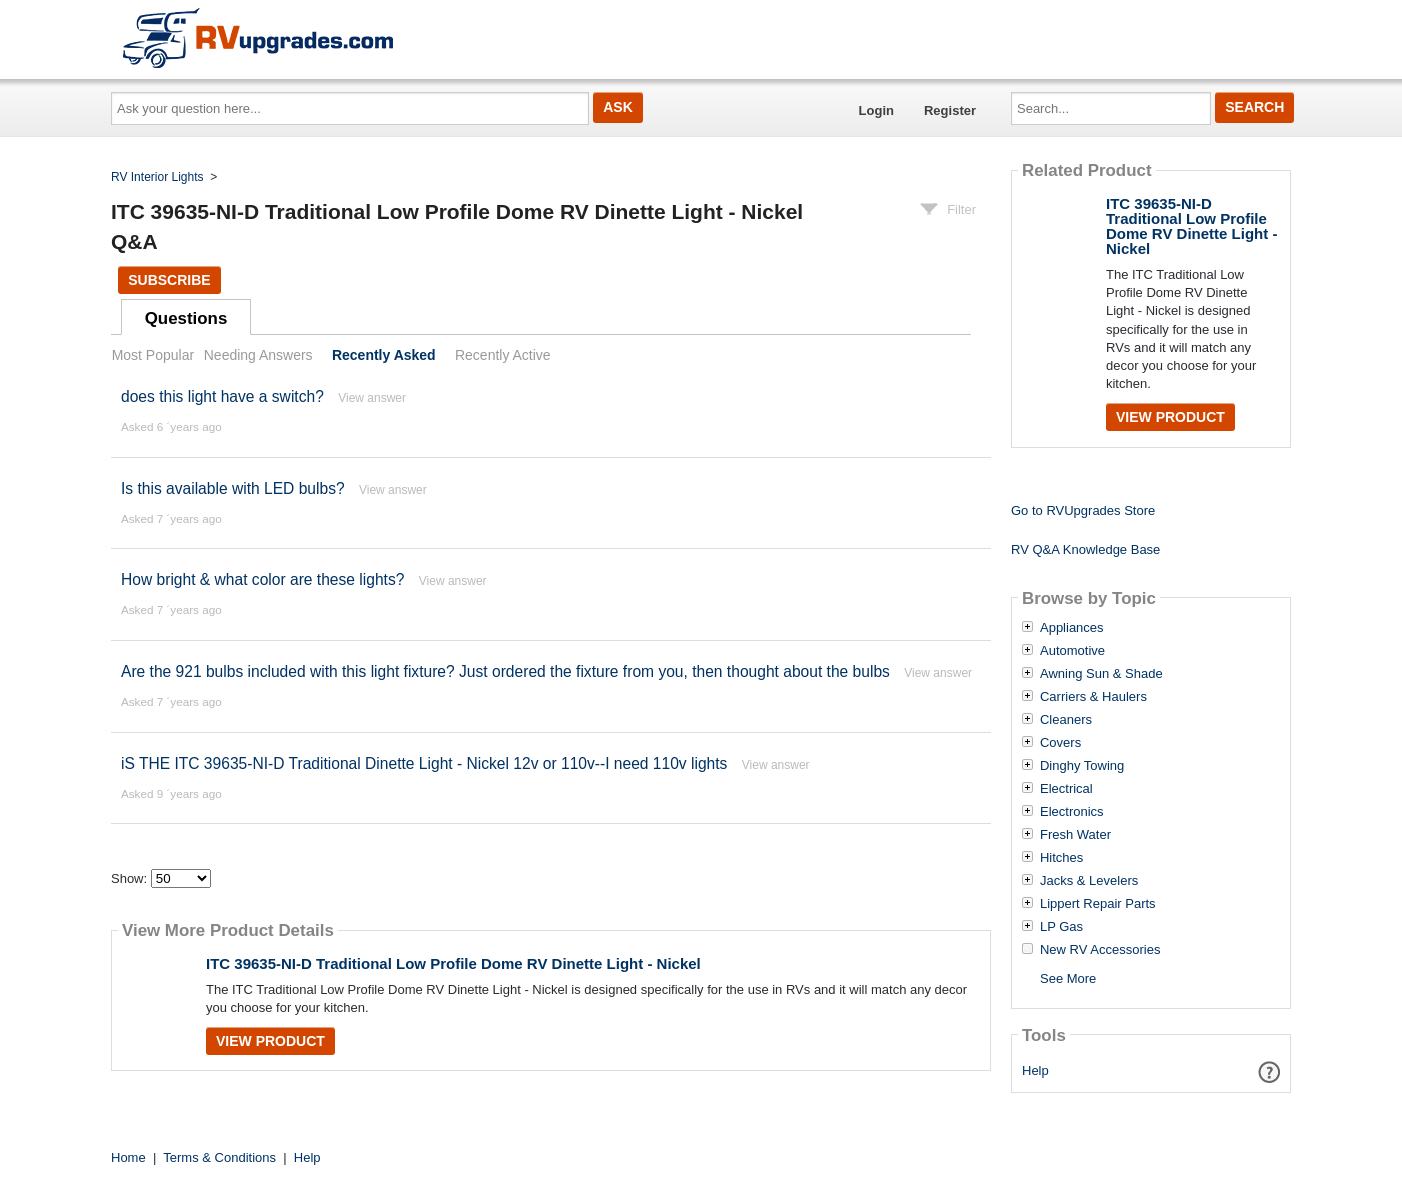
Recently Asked (384, 355)
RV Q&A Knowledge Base (1085, 549)
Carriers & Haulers (1093, 697)
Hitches (1061, 858)
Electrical (1066, 789)
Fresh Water (1075, 835)
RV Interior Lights (157, 177)
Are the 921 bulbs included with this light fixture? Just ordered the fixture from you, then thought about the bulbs (505, 671)
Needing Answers (258, 355)
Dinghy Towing (1082, 766)
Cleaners (1066, 720)
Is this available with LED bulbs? (233, 488)
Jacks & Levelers (1089, 881)
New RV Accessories (1100, 950)
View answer (372, 398)
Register (950, 110)
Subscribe (169, 280)
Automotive (1072, 651)
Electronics (1072, 812)
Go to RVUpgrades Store (1083, 510)
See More (1068, 978)
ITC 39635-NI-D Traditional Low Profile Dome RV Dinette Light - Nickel (453, 963)
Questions (186, 318)
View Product (270, 1041)
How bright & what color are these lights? (262, 579)
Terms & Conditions (219, 1157)
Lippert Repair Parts (1098, 904)
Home (128, 1157)
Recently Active (503, 355)
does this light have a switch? (222, 396)
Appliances (1072, 628)
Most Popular (153, 355)
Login (876, 110)
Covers (1060, 743)
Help (1035, 1070)
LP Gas (1061, 927)
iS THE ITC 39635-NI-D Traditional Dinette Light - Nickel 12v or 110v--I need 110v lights (424, 763)
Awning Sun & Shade (1101, 674)
